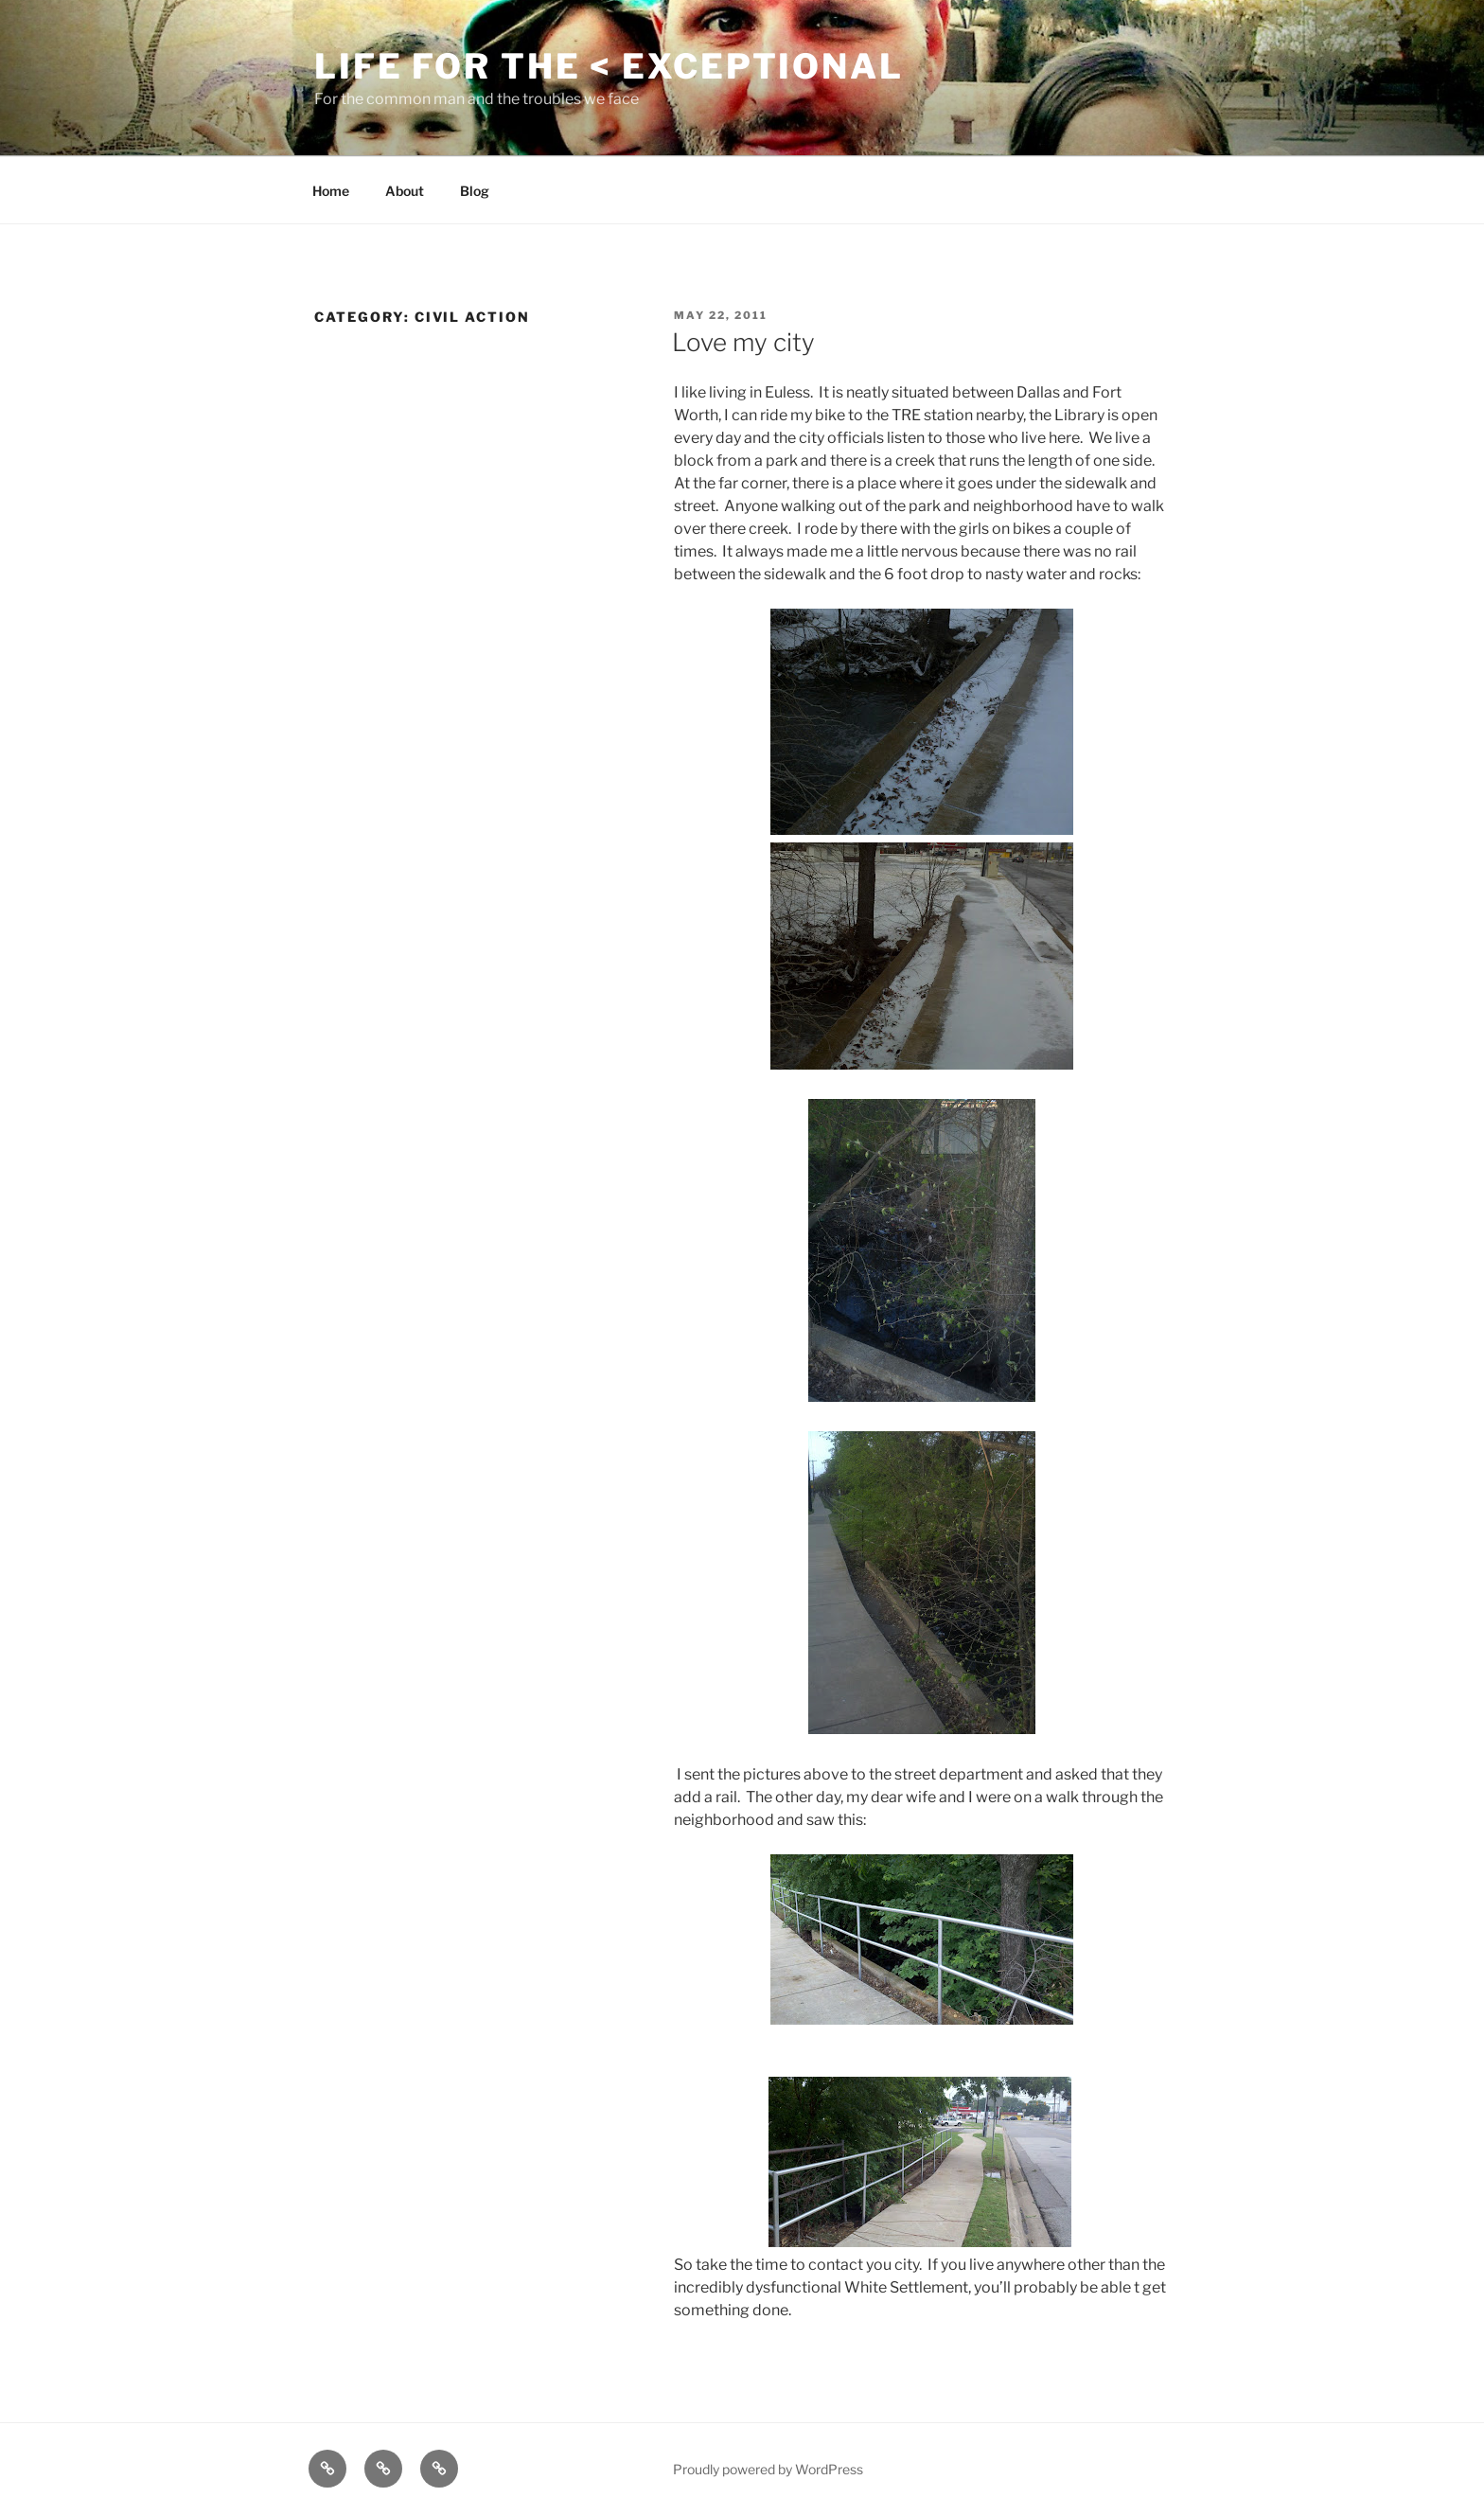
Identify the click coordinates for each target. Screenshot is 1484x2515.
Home (330, 191)
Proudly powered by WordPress (768, 2469)
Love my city (743, 342)
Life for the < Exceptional (609, 66)
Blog (474, 191)
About (404, 191)
